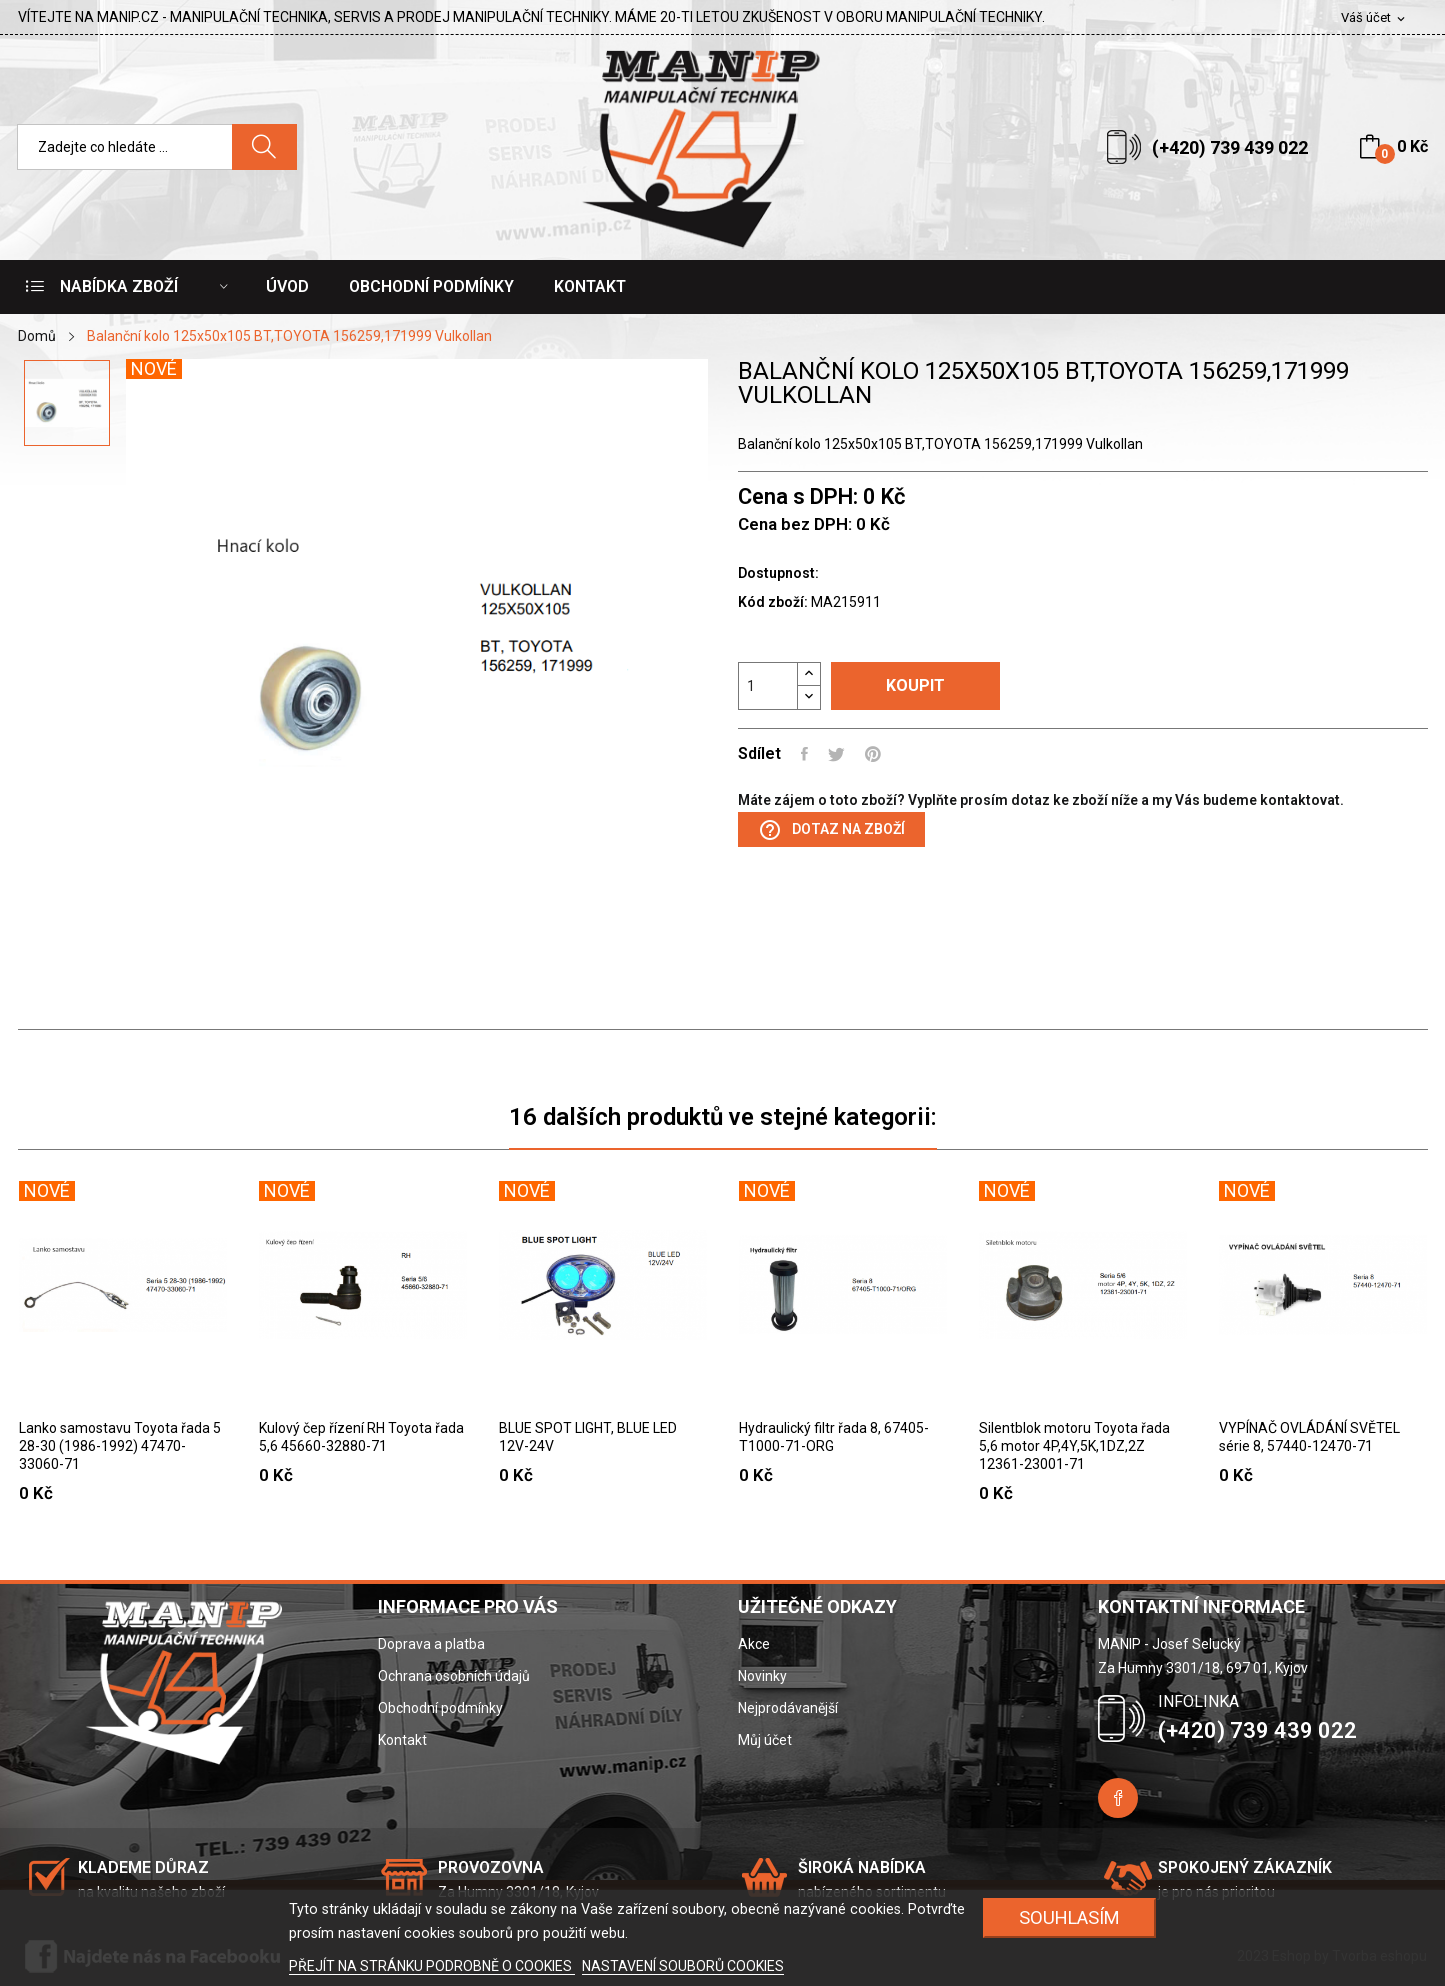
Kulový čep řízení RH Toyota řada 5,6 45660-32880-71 (361, 1437)
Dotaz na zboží (831, 830)
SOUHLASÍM (1069, 1917)
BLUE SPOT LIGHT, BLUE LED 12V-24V (588, 1437)
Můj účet (765, 1740)
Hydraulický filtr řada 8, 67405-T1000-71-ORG (834, 1437)
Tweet (836, 754)
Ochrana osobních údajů (454, 1676)
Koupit (915, 685)
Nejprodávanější (788, 1708)
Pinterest (873, 754)
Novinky (762, 1676)
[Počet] (768, 686)
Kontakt (402, 1740)
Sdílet (804, 754)
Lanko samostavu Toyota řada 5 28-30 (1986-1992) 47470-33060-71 (120, 1446)
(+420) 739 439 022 (1230, 147)
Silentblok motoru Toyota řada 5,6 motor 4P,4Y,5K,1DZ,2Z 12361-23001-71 (1074, 1446)
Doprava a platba (431, 1644)
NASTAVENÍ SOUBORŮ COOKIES (683, 1966)
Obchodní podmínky (440, 1708)
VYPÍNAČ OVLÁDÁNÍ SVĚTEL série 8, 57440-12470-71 (1309, 1437)
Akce (754, 1644)
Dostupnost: (778, 573)
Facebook (1118, 1798)
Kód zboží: (773, 602)
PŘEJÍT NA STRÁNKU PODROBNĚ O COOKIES (432, 1966)
